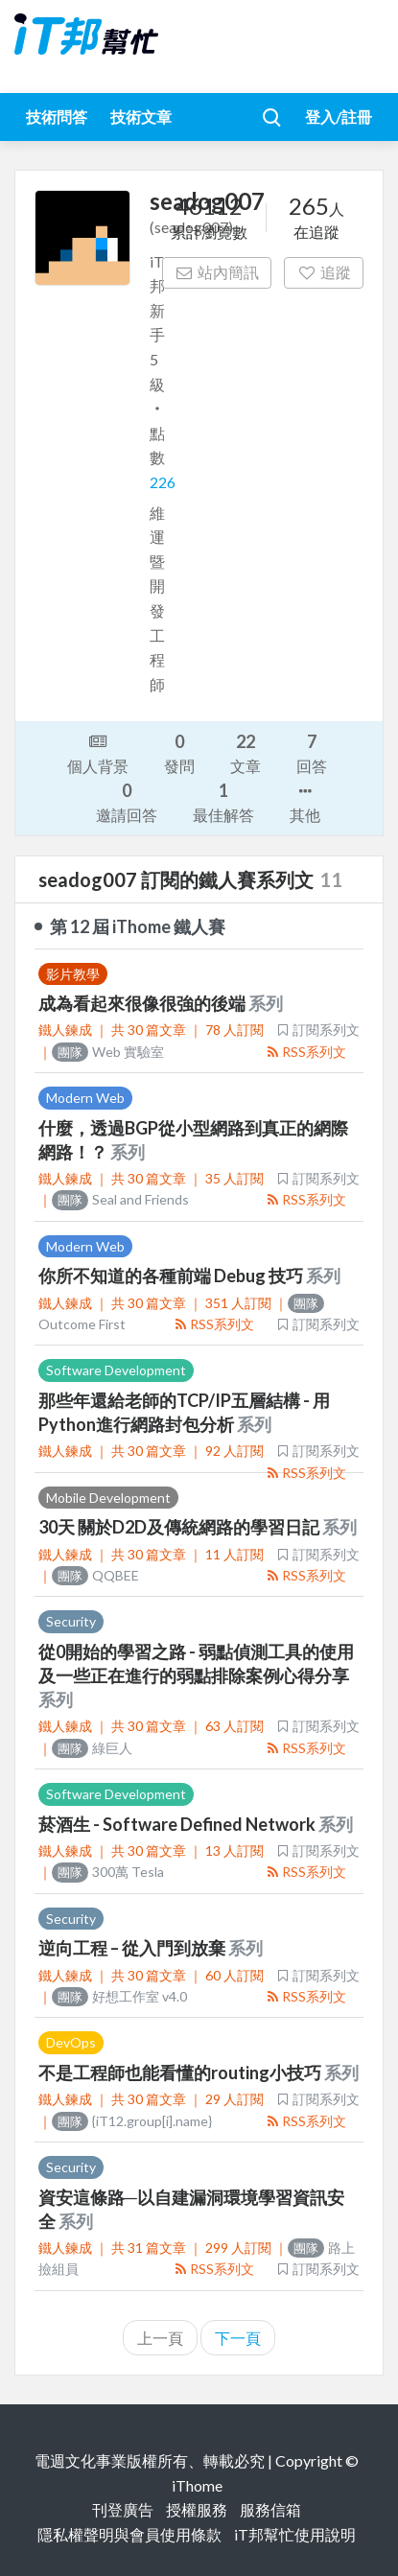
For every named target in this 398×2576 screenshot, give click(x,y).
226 (163, 482)
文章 (245, 752)
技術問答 (56, 116)
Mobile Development (108, 1497)
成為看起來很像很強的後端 (143, 1003)
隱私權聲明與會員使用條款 (129, 2534)
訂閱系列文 (317, 1029)
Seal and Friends (120, 1199)
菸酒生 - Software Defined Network (178, 1824)
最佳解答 (223, 801)
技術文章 (141, 116)
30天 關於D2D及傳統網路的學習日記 (180, 1526)
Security (71, 1621)
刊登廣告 (122, 2509)
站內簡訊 (217, 272)
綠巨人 (92, 1748)
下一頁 (238, 2338)
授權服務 (196, 2509)
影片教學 (73, 974)
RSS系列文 (305, 1051)
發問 (179, 752)
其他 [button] (305, 802)
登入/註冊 (338, 116)
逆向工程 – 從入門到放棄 (133, 1947)
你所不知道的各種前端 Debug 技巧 (172, 1275)
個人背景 (98, 752)
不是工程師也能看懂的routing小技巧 (181, 2072)
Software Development (116, 1370)
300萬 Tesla (108, 1871)
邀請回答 (126, 801)
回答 (311, 752)
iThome (197, 2485)
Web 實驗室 (108, 1051)
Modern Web (85, 1097)
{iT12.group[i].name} (132, 2121)
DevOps (71, 2042)
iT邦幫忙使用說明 (295, 2534)
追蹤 (323, 272)
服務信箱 (270, 2509)
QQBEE (95, 1575)
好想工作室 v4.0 (119, 1996)
